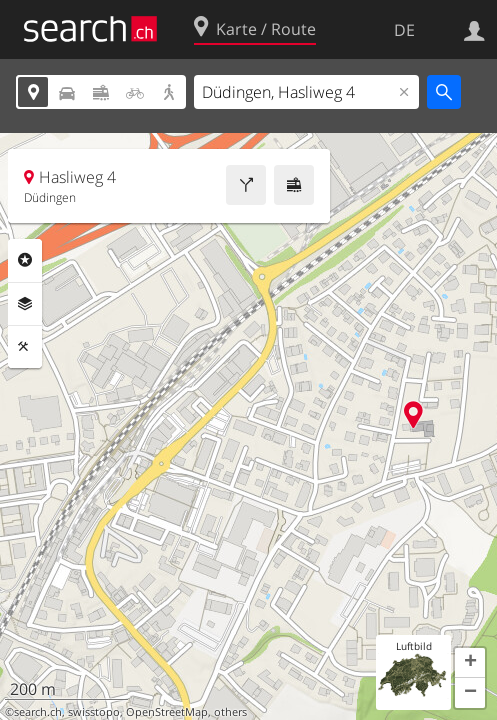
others (230, 712)
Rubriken (25, 260)
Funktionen (25, 347)
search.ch (38, 712)
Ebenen (25, 304)
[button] (470, 663)
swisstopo (94, 712)
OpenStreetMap (167, 712)
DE (404, 30)
